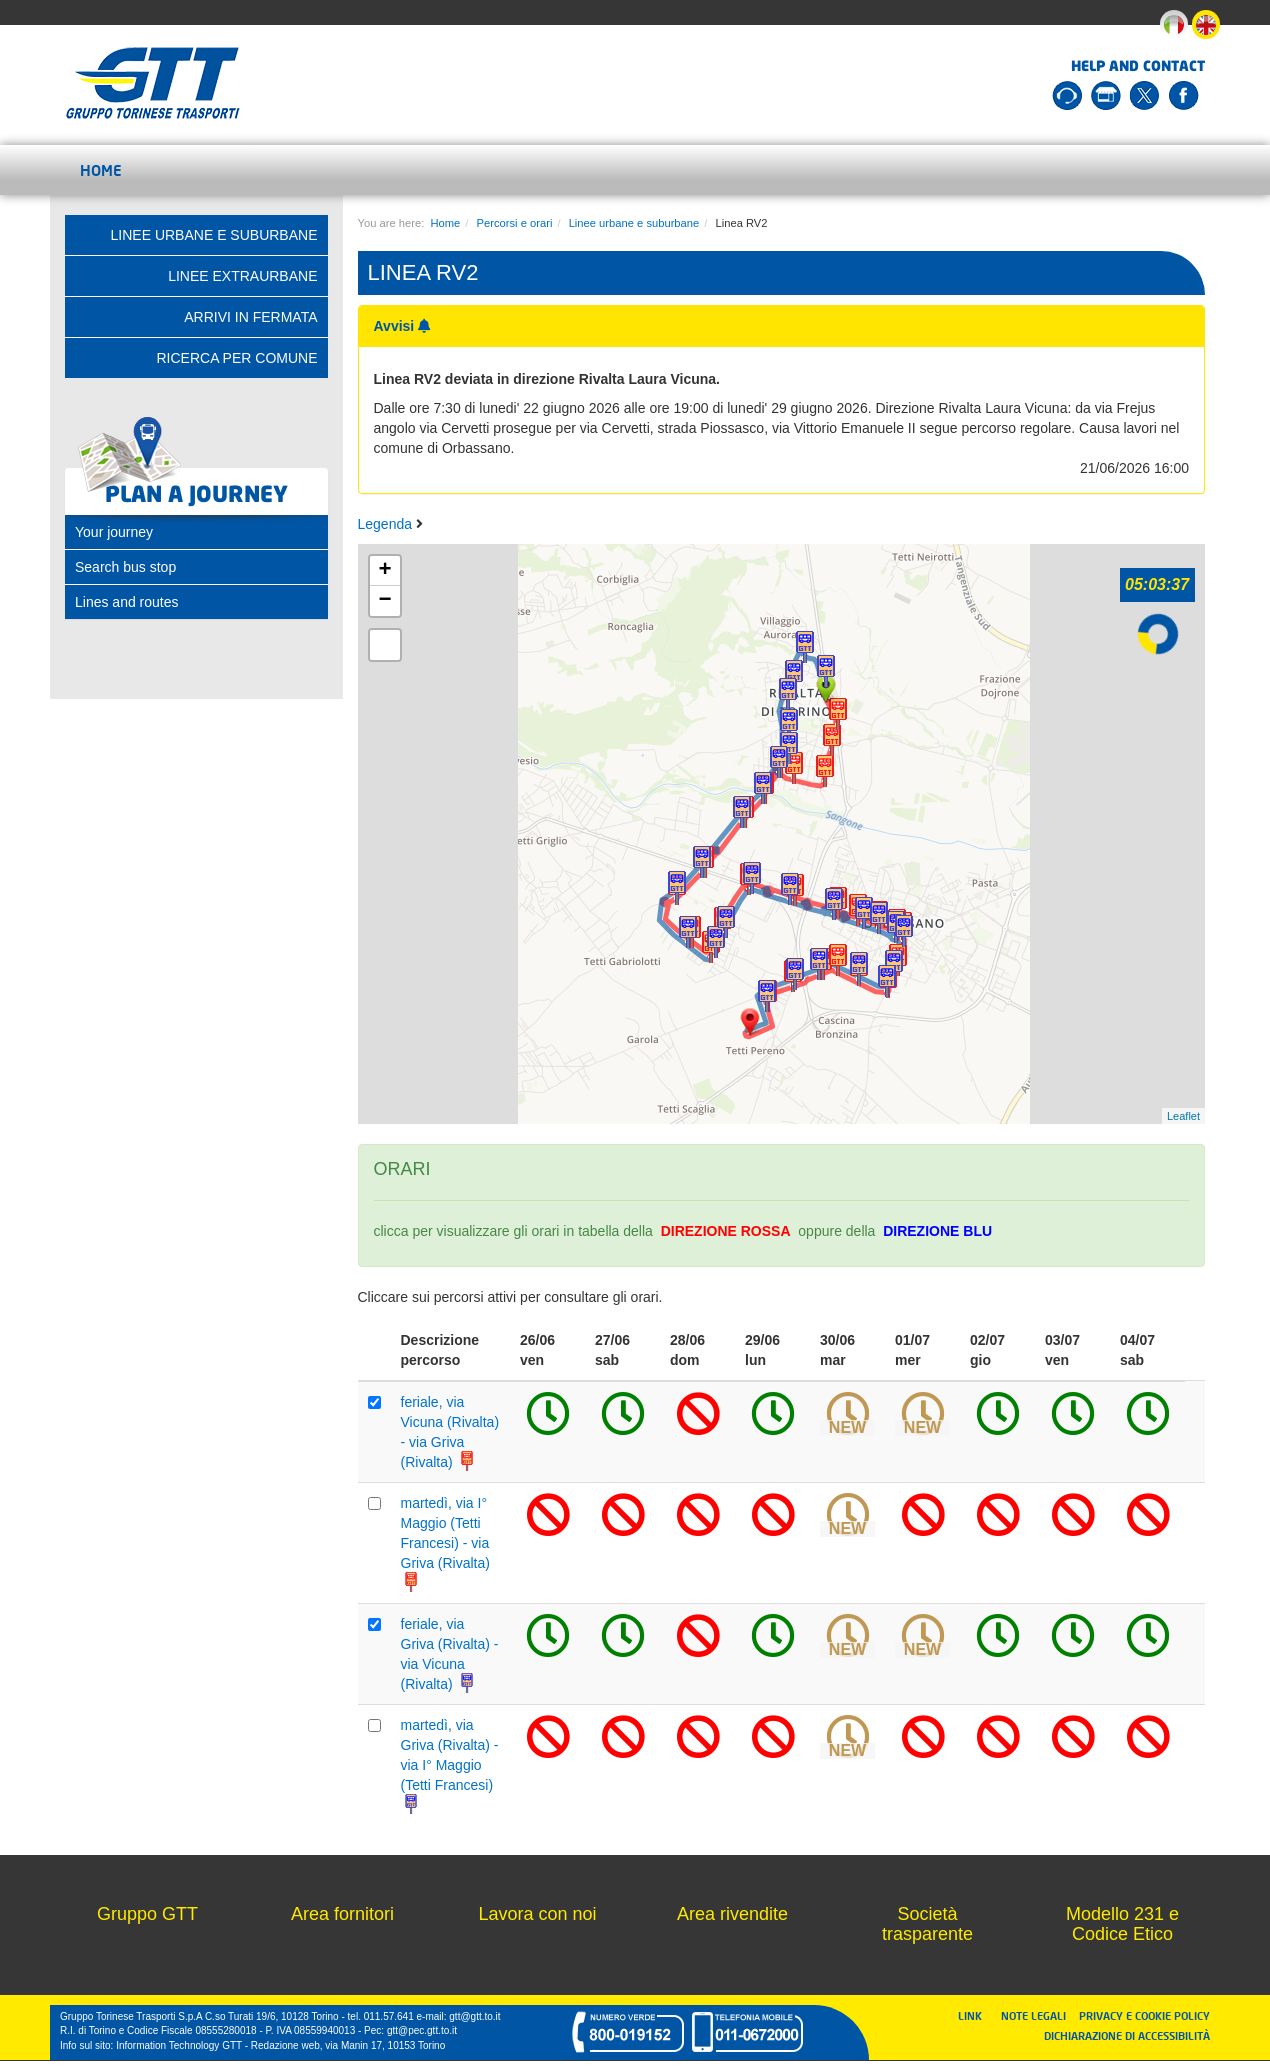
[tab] (196, 532)
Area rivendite (732, 1914)
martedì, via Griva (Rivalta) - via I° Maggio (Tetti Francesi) (450, 1765)
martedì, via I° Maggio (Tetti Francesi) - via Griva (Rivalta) (445, 1543)
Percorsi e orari (515, 223)
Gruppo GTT (147, 1914)
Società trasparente (927, 1924)
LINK (976, 2015)
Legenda (387, 524)
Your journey (114, 532)
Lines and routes (127, 602)
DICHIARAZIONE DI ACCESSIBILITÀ (1127, 2035)
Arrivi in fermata (250, 317)
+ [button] (384, 571)
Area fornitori (342, 1914)
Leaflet (1183, 1116)
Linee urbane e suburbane (634, 223)
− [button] (384, 601)
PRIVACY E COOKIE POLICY (1144, 2015)
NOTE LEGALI (1038, 2015)
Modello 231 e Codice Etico (1122, 1924)
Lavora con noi (537, 1914)
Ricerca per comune (236, 358)
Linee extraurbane (242, 276)
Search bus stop (125, 567)
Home (101, 170)
